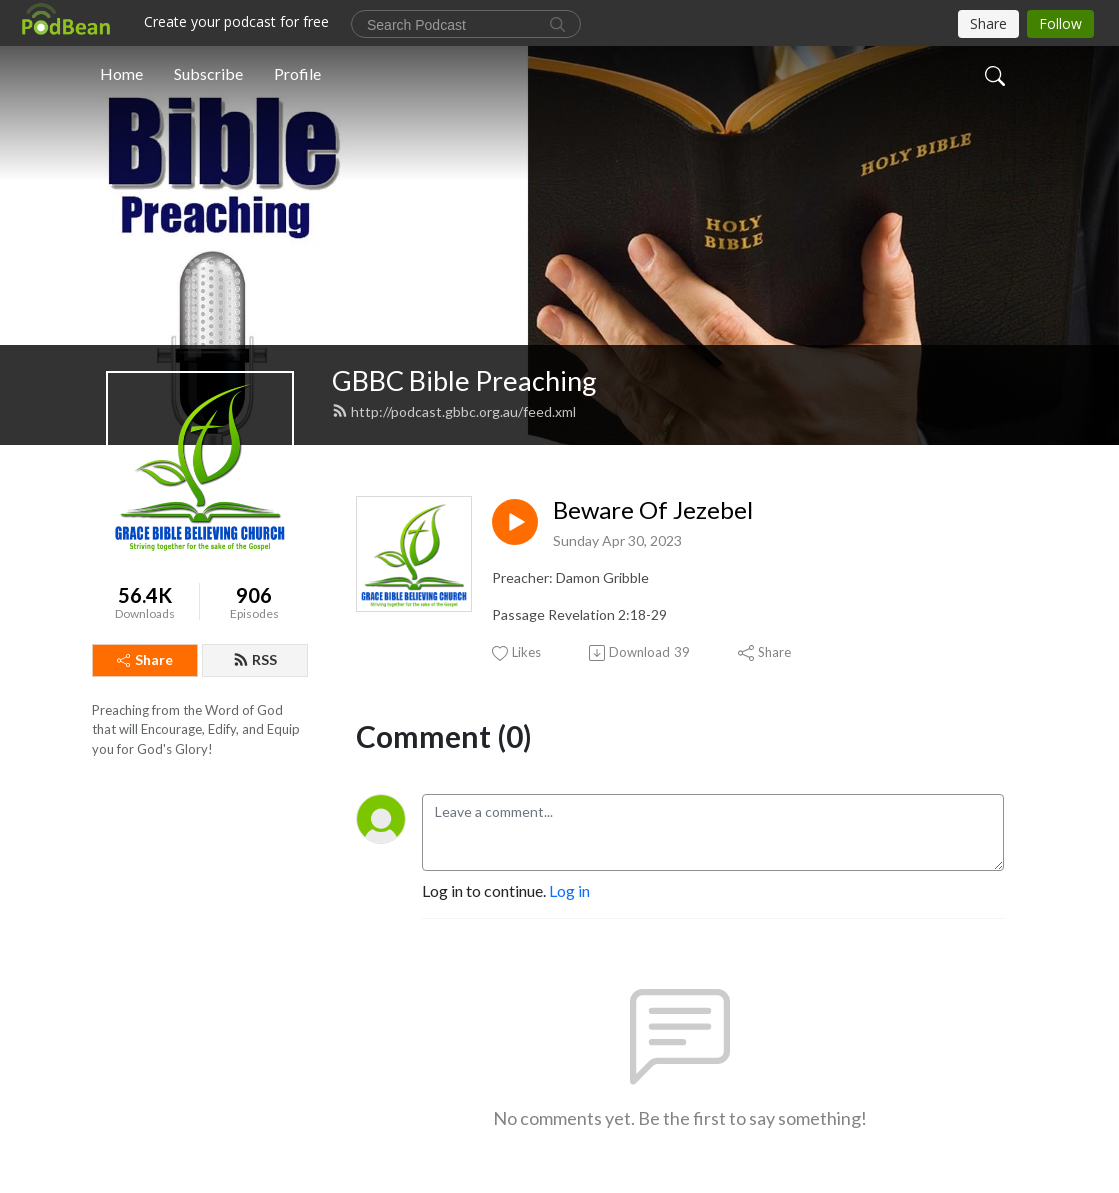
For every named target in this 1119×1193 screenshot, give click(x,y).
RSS (255, 659)
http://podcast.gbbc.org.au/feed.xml (454, 411)
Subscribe (208, 73)
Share (145, 659)
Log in (569, 890)
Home (121, 73)
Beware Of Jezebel (653, 510)
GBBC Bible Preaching (464, 380)
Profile (297, 73)
